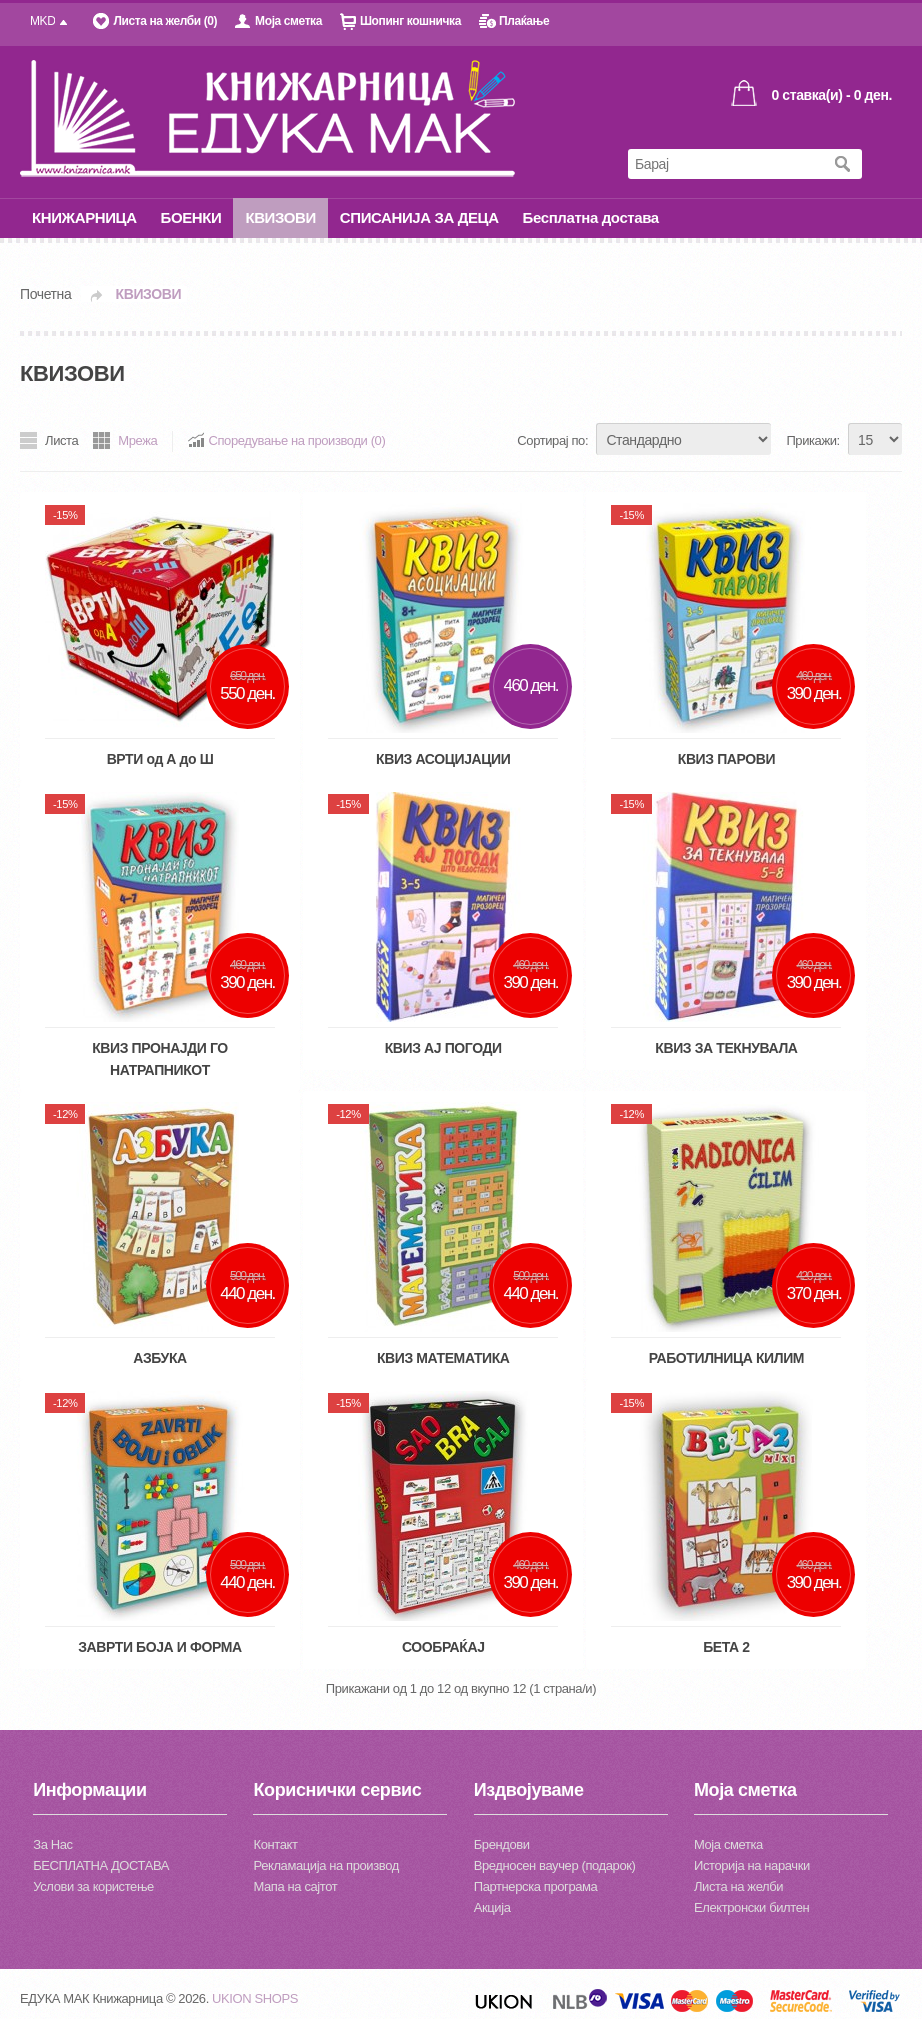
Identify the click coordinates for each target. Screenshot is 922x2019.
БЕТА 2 (726, 1647)
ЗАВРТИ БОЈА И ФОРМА (160, 1647)
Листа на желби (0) (165, 21)
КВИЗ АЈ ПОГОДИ (443, 1048)
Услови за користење (93, 1886)
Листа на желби (738, 1886)
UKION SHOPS (255, 1998)
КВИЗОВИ (280, 217)
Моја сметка (288, 21)
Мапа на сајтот (295, 1886)
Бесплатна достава (591, 217)
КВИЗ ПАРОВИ (726, 759)
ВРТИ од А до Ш (160, 759)
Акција (492, 1907)
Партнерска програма (536, 1886)
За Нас (52, 1844)
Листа (61, 440)
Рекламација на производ (325, 1865)
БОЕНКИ (191, 217)
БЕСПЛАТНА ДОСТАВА (101, 1865)
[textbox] (725, 164)
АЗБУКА (160, 1358)
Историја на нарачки (752, 1865)
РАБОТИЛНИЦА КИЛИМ (726, 1358)
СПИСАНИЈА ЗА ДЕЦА (419, 217)
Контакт (275, 1844)
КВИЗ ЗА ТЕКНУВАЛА (726, 1048)
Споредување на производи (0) (296, 440)
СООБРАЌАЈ (443, 1647)
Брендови (502, 1844)
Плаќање (524, 21)
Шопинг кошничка (410, 21)
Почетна (45, 294)
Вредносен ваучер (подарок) (555, 1865)
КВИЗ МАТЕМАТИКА (443, 1358)
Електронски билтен (751, 1907)
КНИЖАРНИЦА (84, 217)
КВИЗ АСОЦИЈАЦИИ (443, 759)
